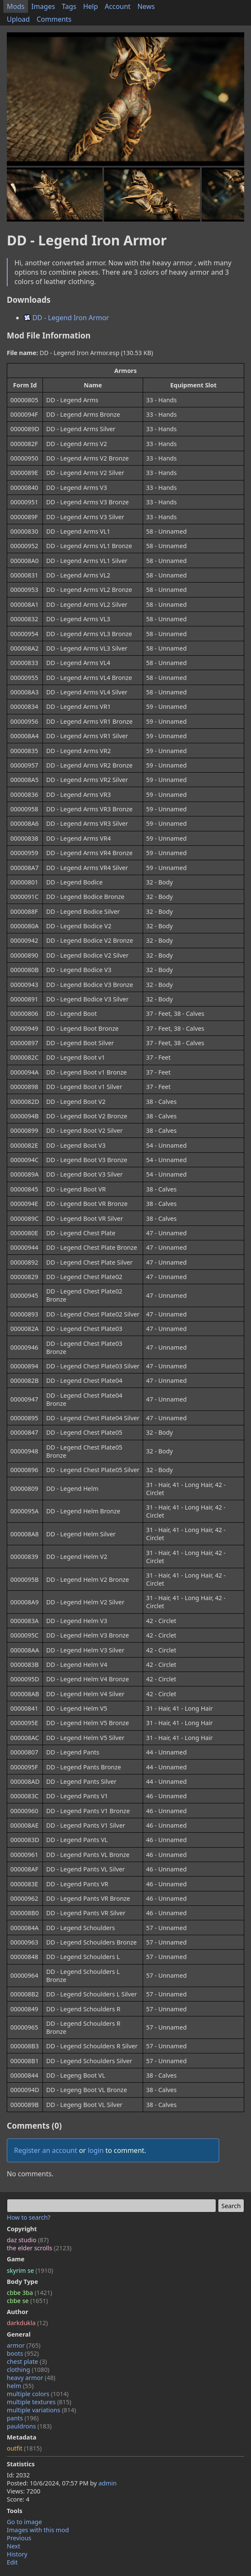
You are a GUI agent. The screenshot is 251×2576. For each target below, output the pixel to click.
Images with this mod (38, 2530)
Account (118, 6)
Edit (12, 2562)
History (17, 2554)
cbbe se (27, 2301)
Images (43, 6)
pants (23, 2418)
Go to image (24, 2522)
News (146, 6)
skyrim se (30, 2270)
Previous (19, 2538)
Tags (69, 6)
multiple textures (39, 2402)
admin (108, 2483)
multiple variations (41, 2410)
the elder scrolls (39, 2248)
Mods (16, 6)
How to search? (29, 2217)
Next (13, 2546)
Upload (18, 19)
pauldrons (29, 2426)
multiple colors (38, 2394)
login (95, 2150)
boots (23, 2353)
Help (90, 6)
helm (20, 2386)
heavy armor (31, 2378)
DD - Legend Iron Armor (66, 317)
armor (23, 2345)
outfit (24, 2448)
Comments (54, 19)
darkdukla (27, 2323)
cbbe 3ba (29, 2293)
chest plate (27, 2361)
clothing (28, 2370)
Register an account (45, 2150)
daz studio (28, 2240)
